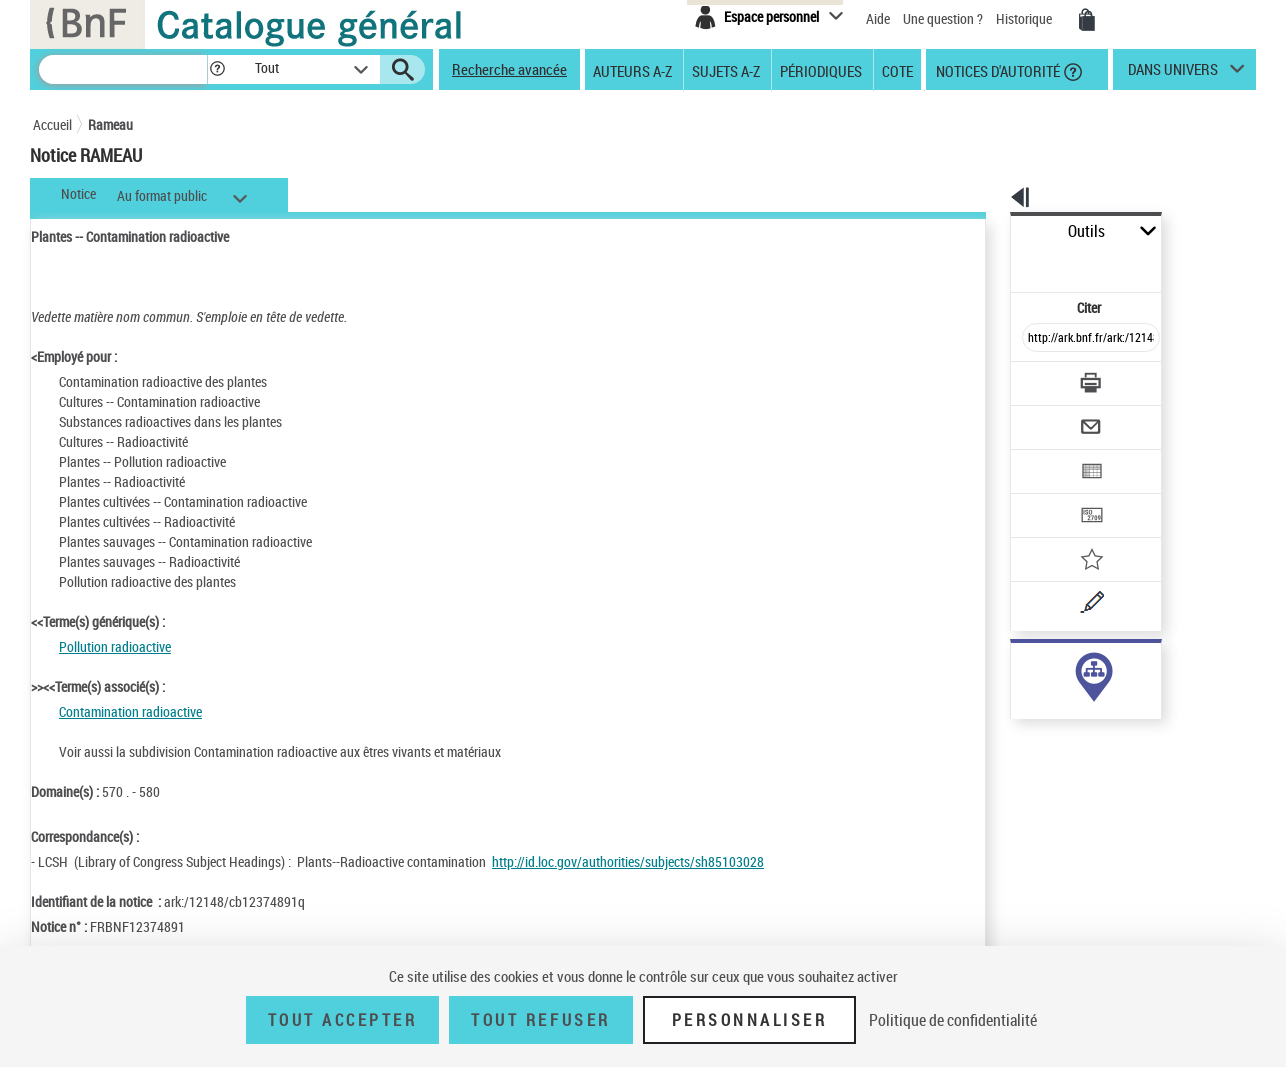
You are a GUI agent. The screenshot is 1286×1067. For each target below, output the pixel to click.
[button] (217, 69)
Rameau (110, 124)
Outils (988, 231)
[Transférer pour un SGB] (1043, 456)
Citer (1003, 263)
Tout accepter (343, 1020)
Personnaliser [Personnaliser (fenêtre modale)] (750, 1020)
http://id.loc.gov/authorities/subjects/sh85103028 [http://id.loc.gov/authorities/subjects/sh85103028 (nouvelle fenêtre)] (628, 861)
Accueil (52, 124)
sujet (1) (1013, 667)
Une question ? (943, 18)
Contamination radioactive (130, 711)
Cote (897, 70)
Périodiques (821, 70)
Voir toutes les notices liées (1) (1063, 708)
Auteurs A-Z (632, 70)
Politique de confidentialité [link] (953, 1020)
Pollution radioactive (115, 646)
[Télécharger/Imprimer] (1038, 339)
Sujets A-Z (726, 70)
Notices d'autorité (996, 70)
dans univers (1173, 74)
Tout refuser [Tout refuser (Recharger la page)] (540, 1020)
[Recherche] (123, 69)
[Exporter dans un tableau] (1049, 417)
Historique (1025, 18)
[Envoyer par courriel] (1034, 378)
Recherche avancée (509, 69)
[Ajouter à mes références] (1047, 495)
